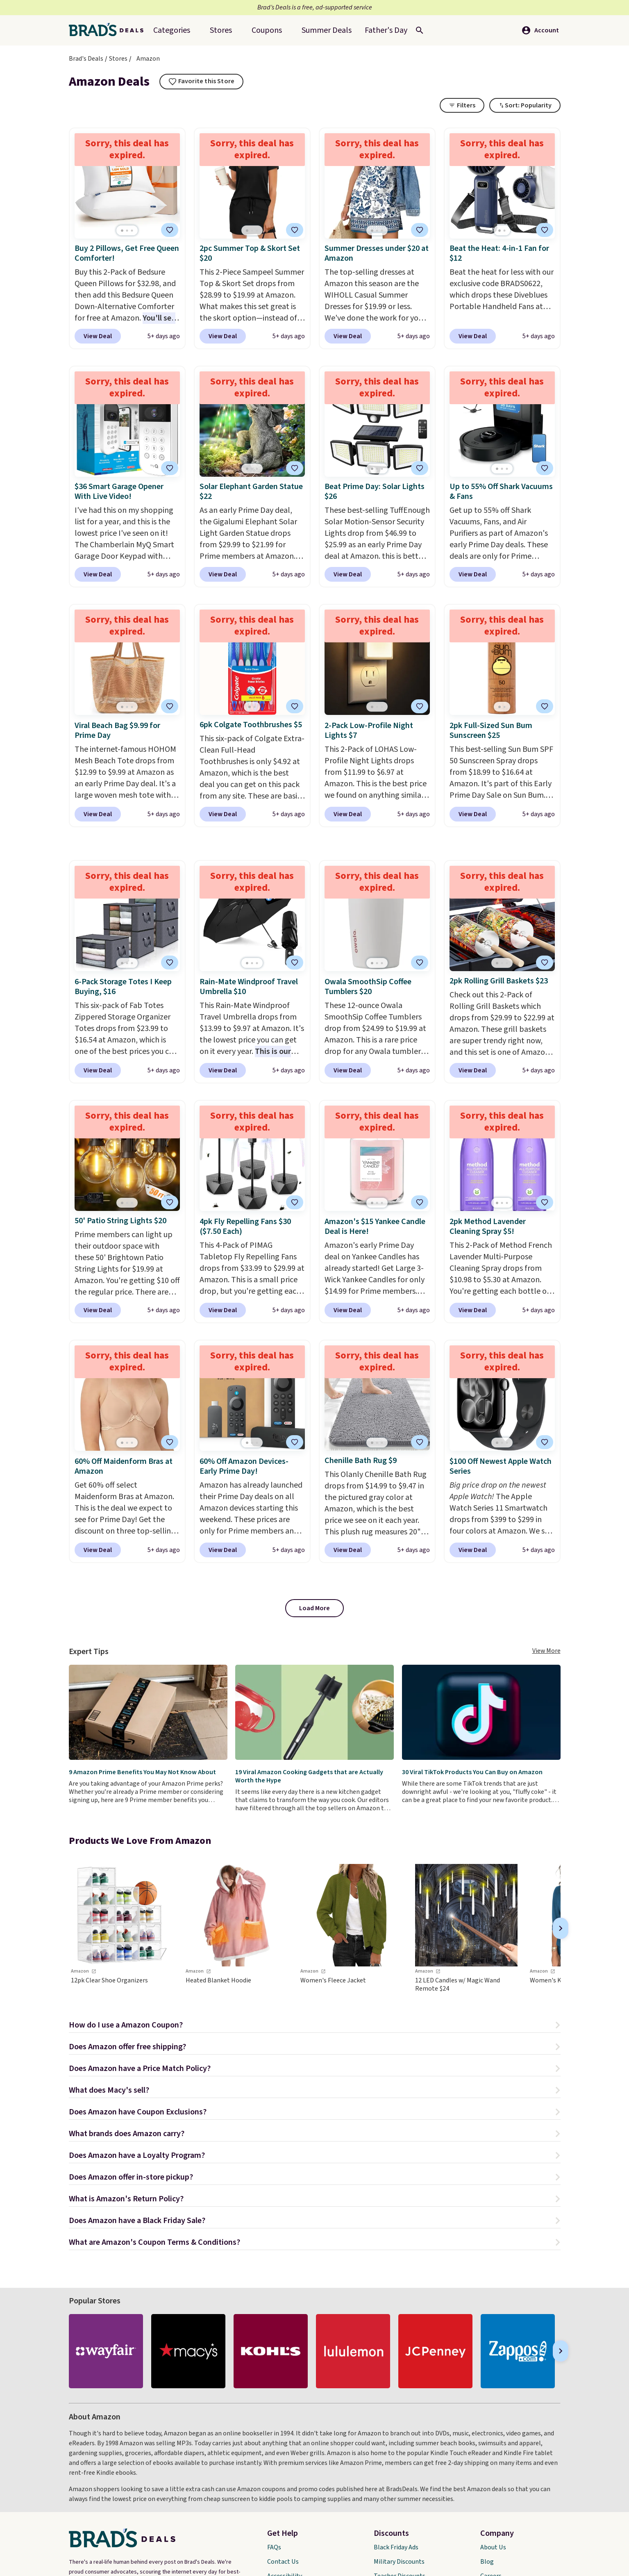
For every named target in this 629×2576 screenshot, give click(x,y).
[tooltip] (201, 81)
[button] (315, 2026)
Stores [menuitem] (221, 30)
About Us (493, 2547)
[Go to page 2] (127, 230)
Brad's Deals (86, 58)
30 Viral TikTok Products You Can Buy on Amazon (472, 1772)
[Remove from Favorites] (169, 230)
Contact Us (283, 2562)
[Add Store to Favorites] (201, 81)
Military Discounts (399, 2562)
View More (546, 1651)
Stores (118, 58)
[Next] (560, 1928)
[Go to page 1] (122, 230)
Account (540, 30)
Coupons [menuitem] (267, 30)
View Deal (98, 336)
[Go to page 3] (132, 230)
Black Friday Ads (396, 2547)
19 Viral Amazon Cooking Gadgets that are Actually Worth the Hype (309, 1776)
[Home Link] (109, 30)
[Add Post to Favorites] (419, 230)
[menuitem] (326, 30)
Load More (314, 1608)
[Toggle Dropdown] (525, 105)
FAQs (274, 2547)
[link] (122, 1928)
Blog (487, 2562)
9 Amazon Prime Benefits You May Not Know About (142, 1772)
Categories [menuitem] (171, 30)
